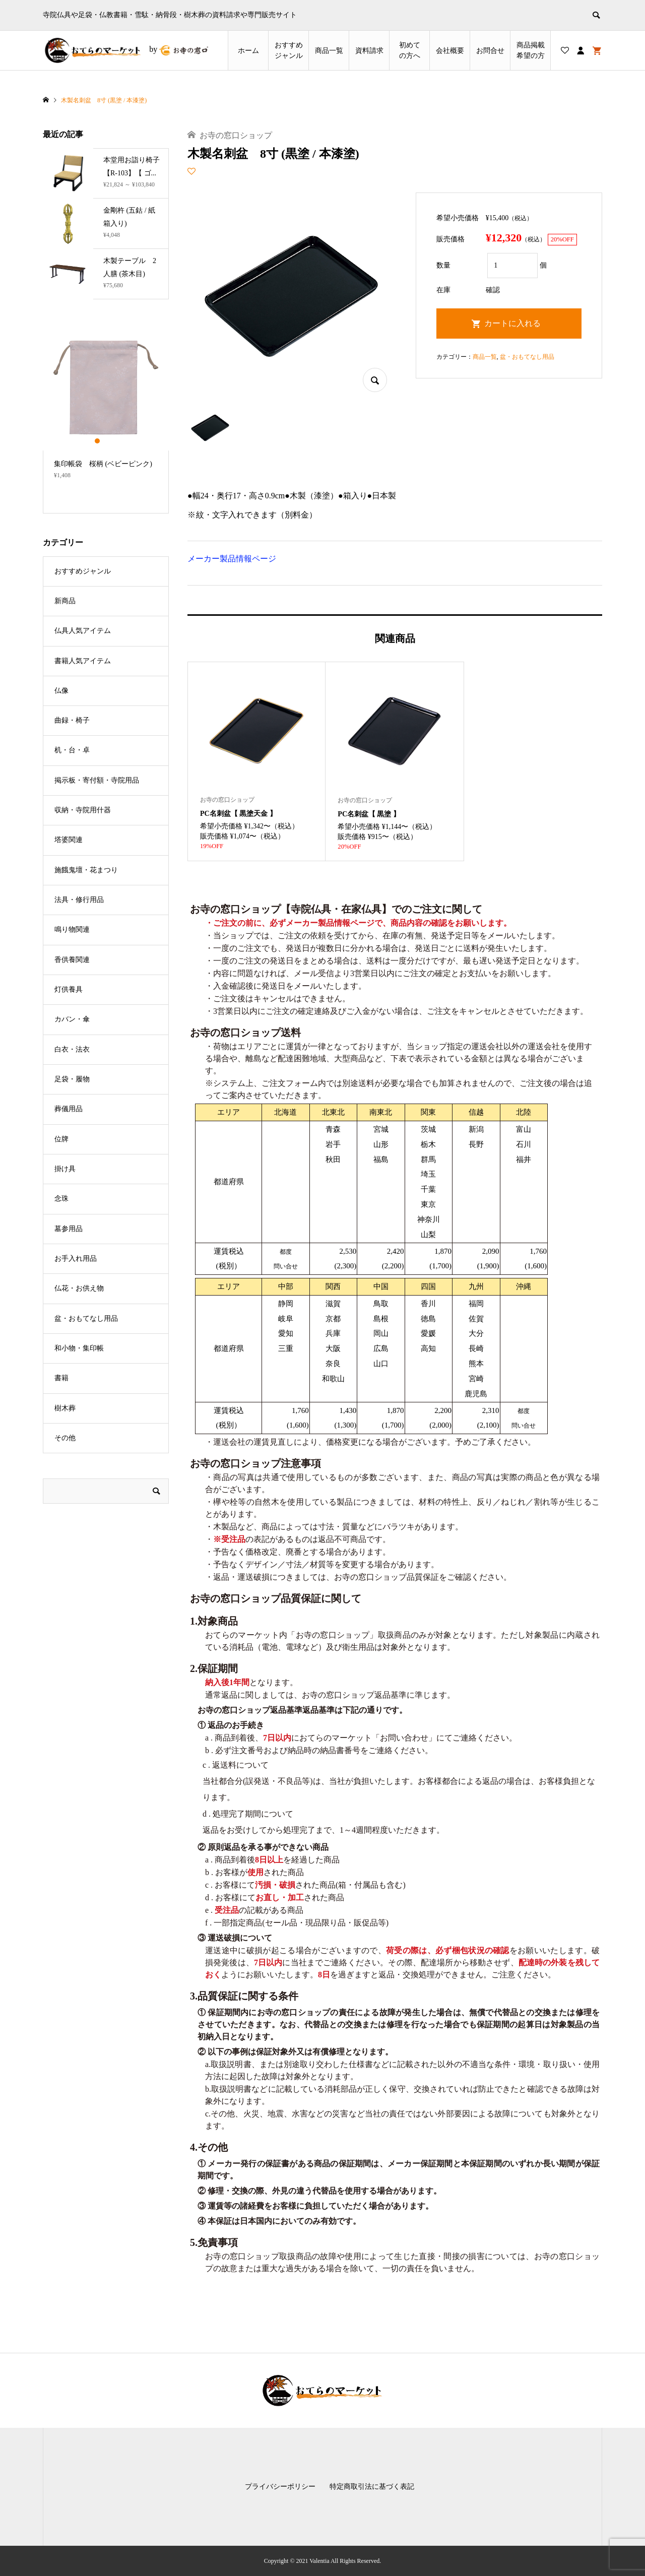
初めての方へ (409, 50)
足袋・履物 (72, 1079)
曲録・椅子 (72, 720)
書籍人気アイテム (82, 661)
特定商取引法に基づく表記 (372, 2486)
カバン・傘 (72, 1019)
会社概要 (450, 50)
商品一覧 (329, 50)
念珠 (61, 1198)
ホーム (248, 50)
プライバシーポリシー (280, 2486)
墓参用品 (68, 1229)
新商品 (65, 601)
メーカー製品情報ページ (231, 558)
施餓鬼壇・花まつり (86, 870)
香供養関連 (72, 959)
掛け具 (65, 1169)
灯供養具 (68, 989)
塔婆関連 (68, 840)
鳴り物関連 (72, 929)
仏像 (61, 690)
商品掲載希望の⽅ (531, 50)
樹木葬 (65, 1408)
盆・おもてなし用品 (527, 356)
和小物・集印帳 (79, 1348)
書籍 (61, 1378)
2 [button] (106, 440)
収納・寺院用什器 (82, 810)
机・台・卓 (72, 750)
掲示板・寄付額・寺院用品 (96, 780)
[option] (106, 406)
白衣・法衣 (72, 1049)
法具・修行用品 (79, 900)
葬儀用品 (68, 1109)
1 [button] (97, 440)
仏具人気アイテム (82, 630)
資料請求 (369, 50)
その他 (65, 1438)
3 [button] (114, 440)
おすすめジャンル (289, 50)
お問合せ (490, 50)
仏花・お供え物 (79, 1288)
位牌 (61, 1139)
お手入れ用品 (75, 1258)
